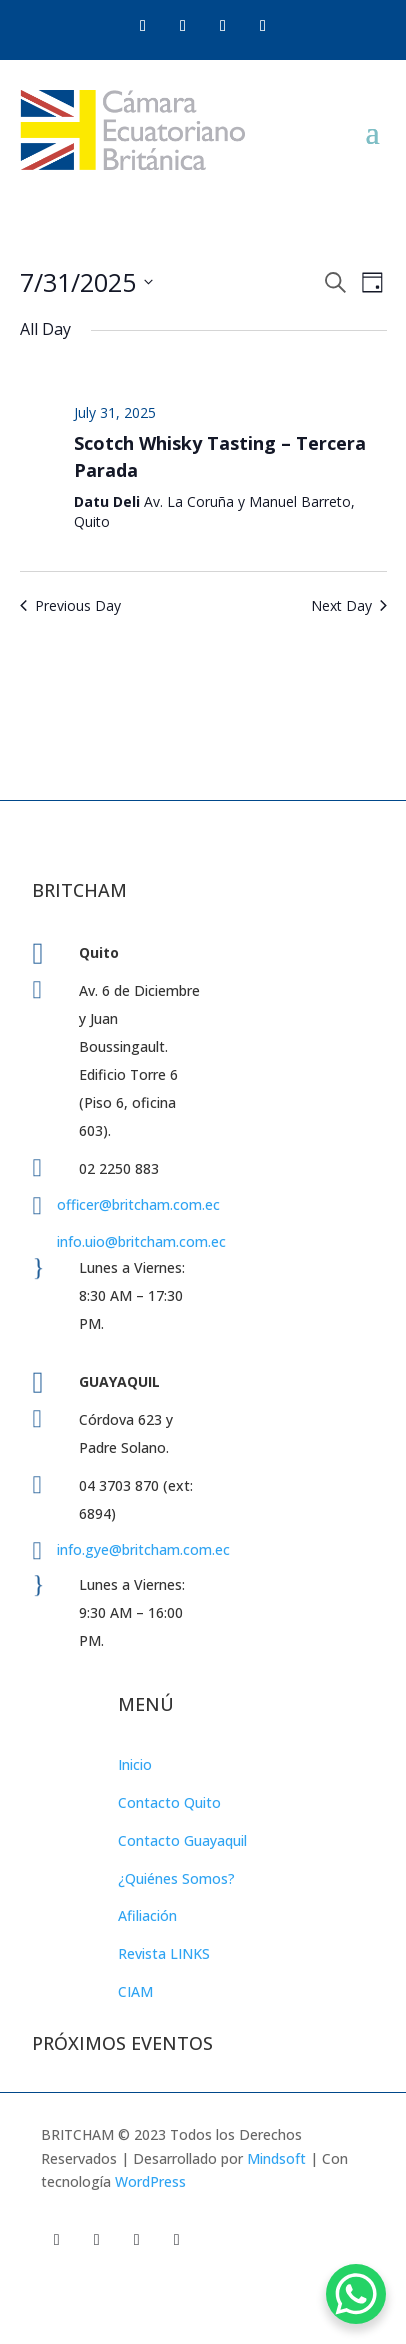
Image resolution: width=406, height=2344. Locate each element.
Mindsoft (276, 2158)
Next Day (349, 605)
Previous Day (70, 605)
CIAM (135, 1991)
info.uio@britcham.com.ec (141, 1241)
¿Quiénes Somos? (176, 1878)
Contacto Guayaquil (182, 1840)
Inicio (135, 1764)
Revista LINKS (164, 1953)
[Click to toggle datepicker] (86, 283)
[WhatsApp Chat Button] (356, 2294)
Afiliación (147, 1915)
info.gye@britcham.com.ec (145, 1549)
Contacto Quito (169, 1802)
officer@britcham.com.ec (138, 1204)
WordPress (150, 2181)
